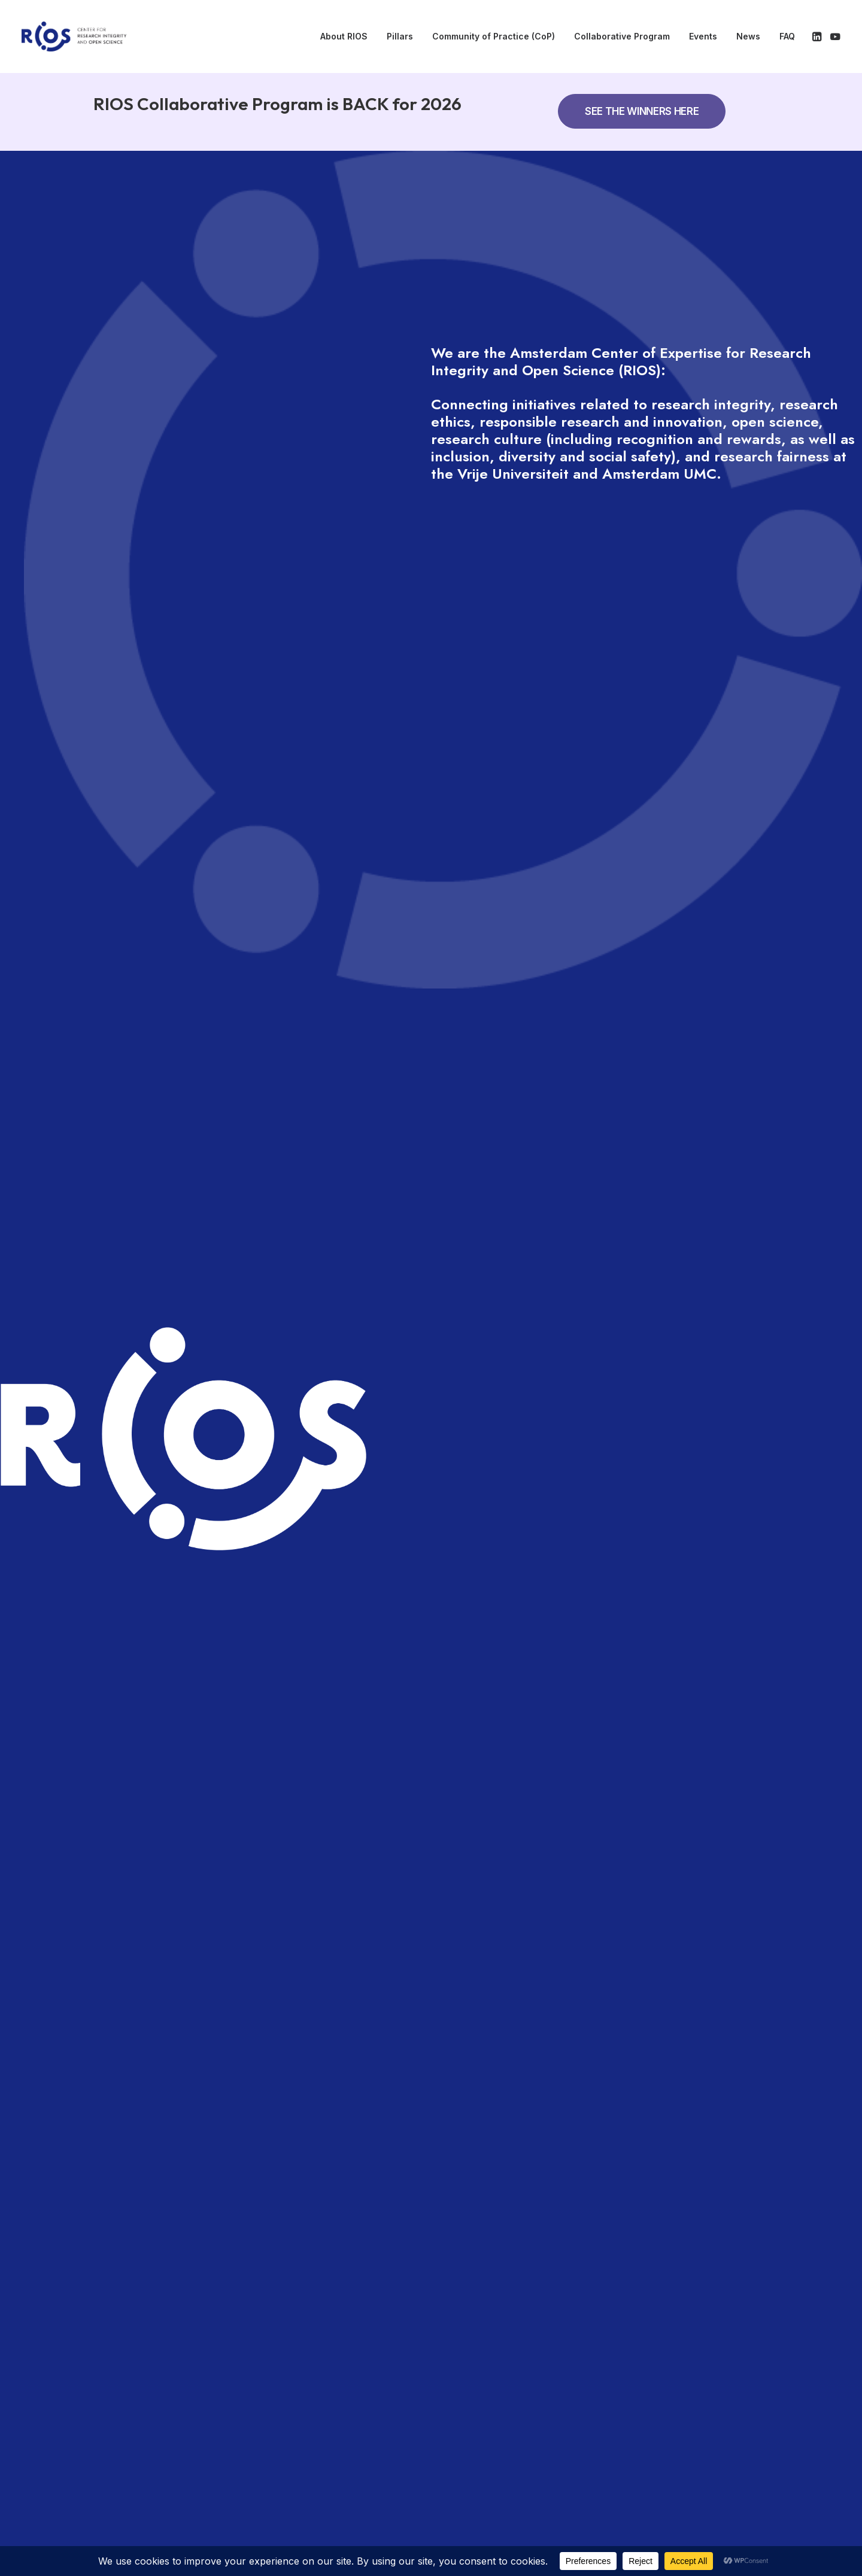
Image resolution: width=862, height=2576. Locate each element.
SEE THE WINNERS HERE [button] (642, 111)
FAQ (787, 36)
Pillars (400, 36)
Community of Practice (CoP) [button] (493, 36)
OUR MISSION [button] (207, 1004)
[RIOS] (74, 36)
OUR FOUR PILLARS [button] (224, 1092)
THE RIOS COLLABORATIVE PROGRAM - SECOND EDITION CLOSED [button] (364, 917)
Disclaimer (590, 2442)
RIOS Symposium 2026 (183, 1521)
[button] (818, 36)
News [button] (748, 36)
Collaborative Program (622, 36)
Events (703, 36)
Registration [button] (663, 1360)
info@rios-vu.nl (705, 2470)
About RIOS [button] (344, 36)
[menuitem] (344, 36)
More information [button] (673, 1301)
